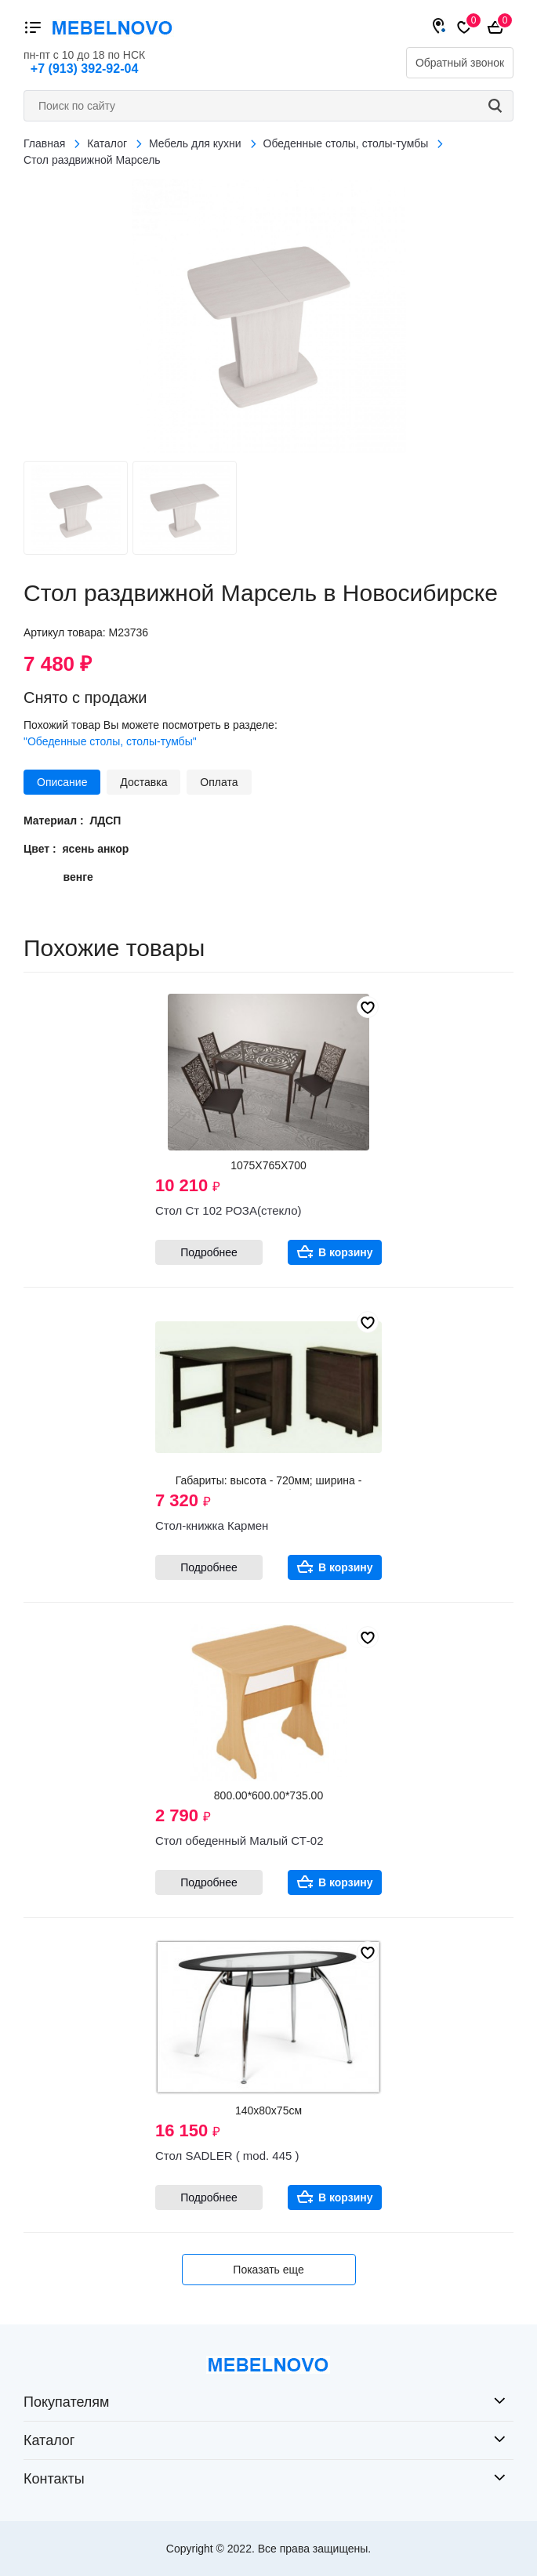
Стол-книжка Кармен (211, 1525)
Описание (62, 782)
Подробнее (209, 1252)
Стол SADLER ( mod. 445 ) (227, 2155)
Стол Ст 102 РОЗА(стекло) (228, 1210)
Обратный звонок (459, 62)
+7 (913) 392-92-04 (84, 68)
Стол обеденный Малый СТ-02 (239, 1840)
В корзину (345, 1252)
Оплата (219, 782)
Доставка (143, 782)
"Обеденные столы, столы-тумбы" (110, 741)
